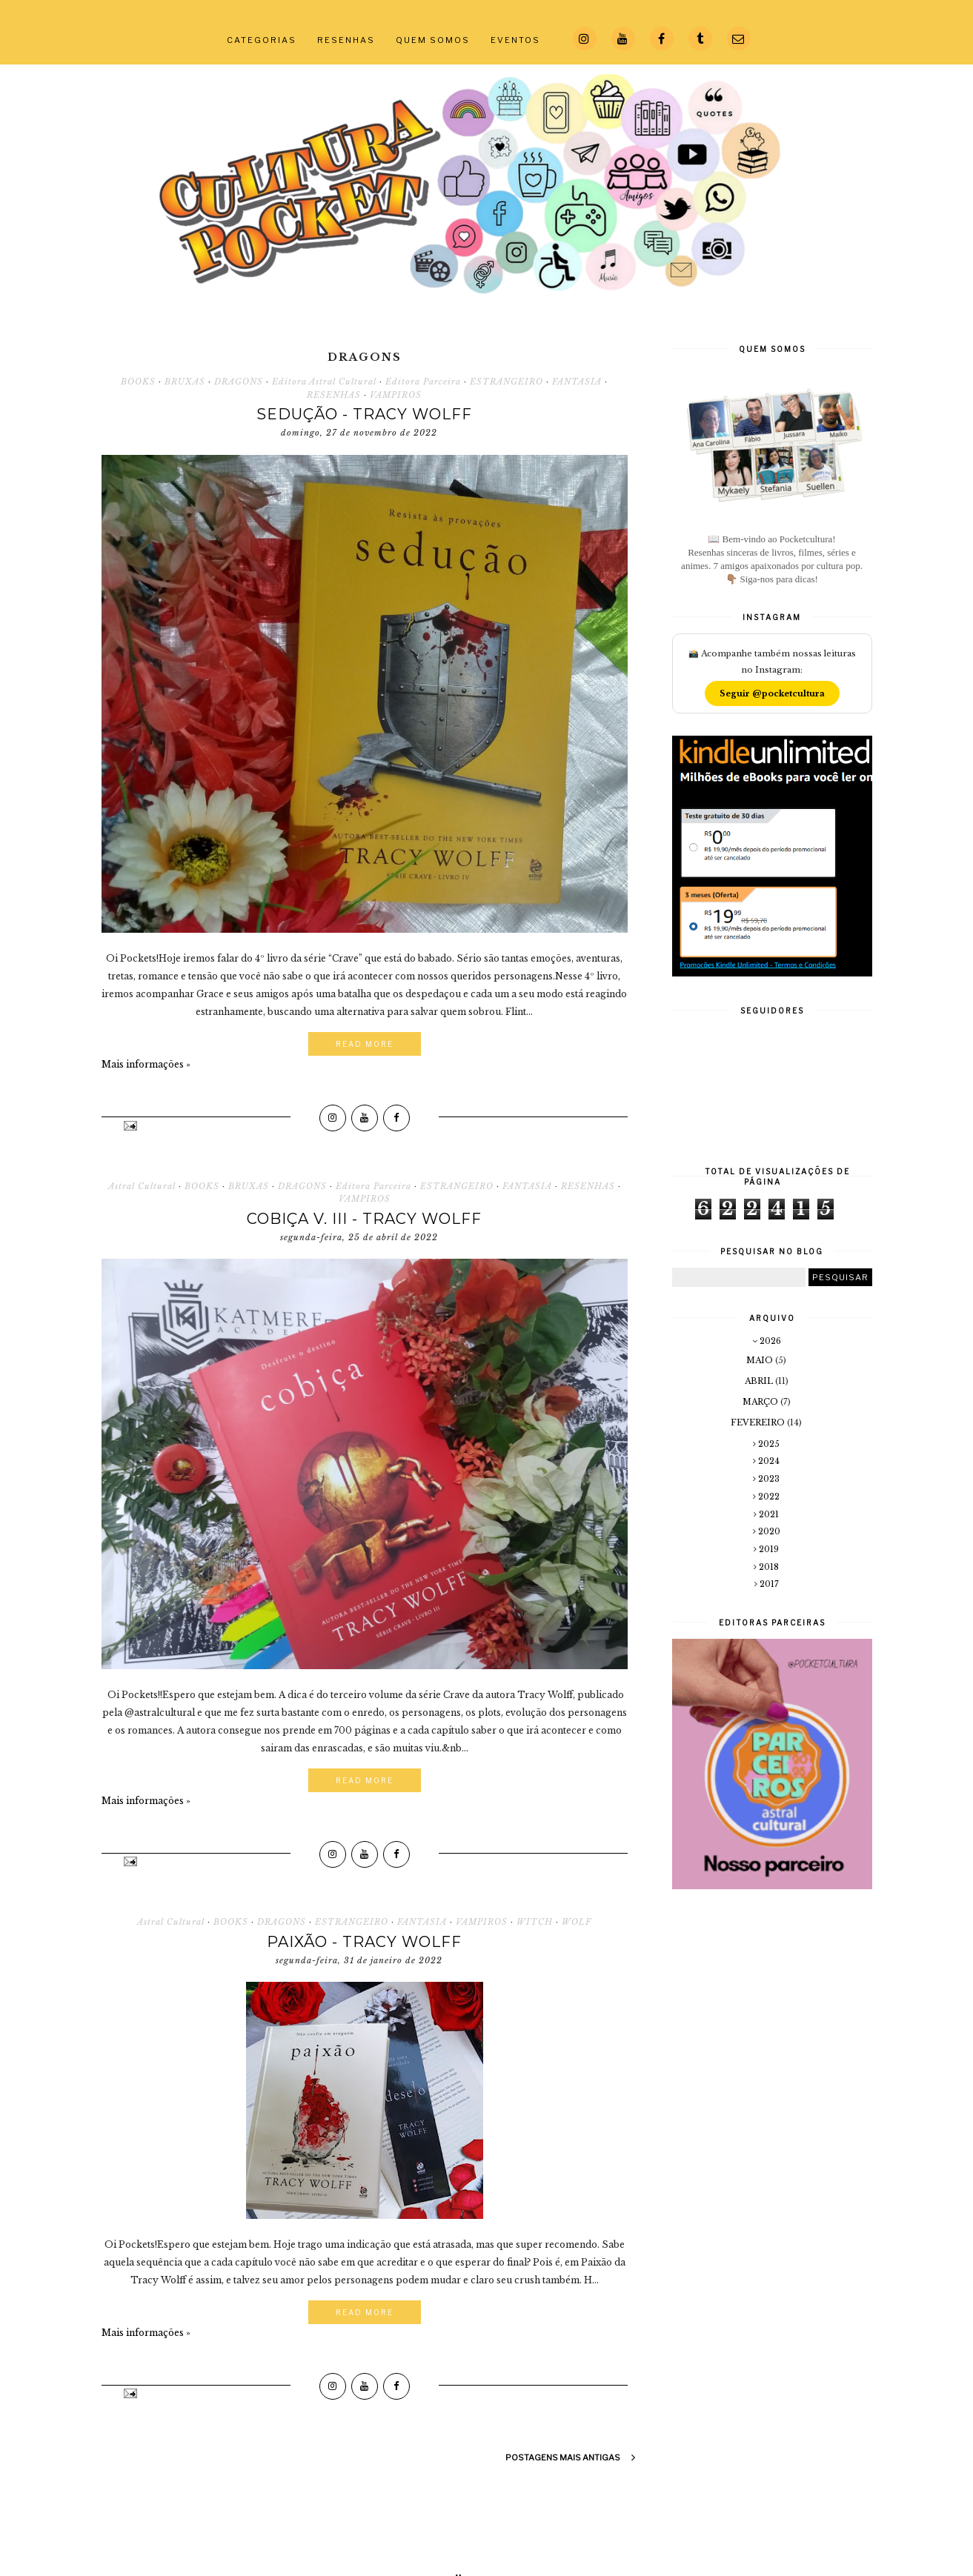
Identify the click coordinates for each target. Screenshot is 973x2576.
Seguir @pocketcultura (772, 693)
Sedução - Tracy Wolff (364, 414)
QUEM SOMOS (433, 40)
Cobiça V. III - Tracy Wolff (364, 1219)
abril (760, 1381)
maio (760, 1360)
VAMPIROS (396, 395)
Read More (364, 1043)
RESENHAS (346, 40)
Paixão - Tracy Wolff (364, 1942)
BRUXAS (185, 381)
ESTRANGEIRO (506, 381)
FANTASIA (577, 381)
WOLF (576, 1922)
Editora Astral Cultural (324, 381)
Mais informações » (146, 1064)
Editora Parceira (423, 381)
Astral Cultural (142, 1186)
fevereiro (759, 1422)
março (761, 1402)
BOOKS (138, 381)
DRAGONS (238, 381)
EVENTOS (515, 40)
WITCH (535, 1922)
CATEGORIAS (261, 40)
